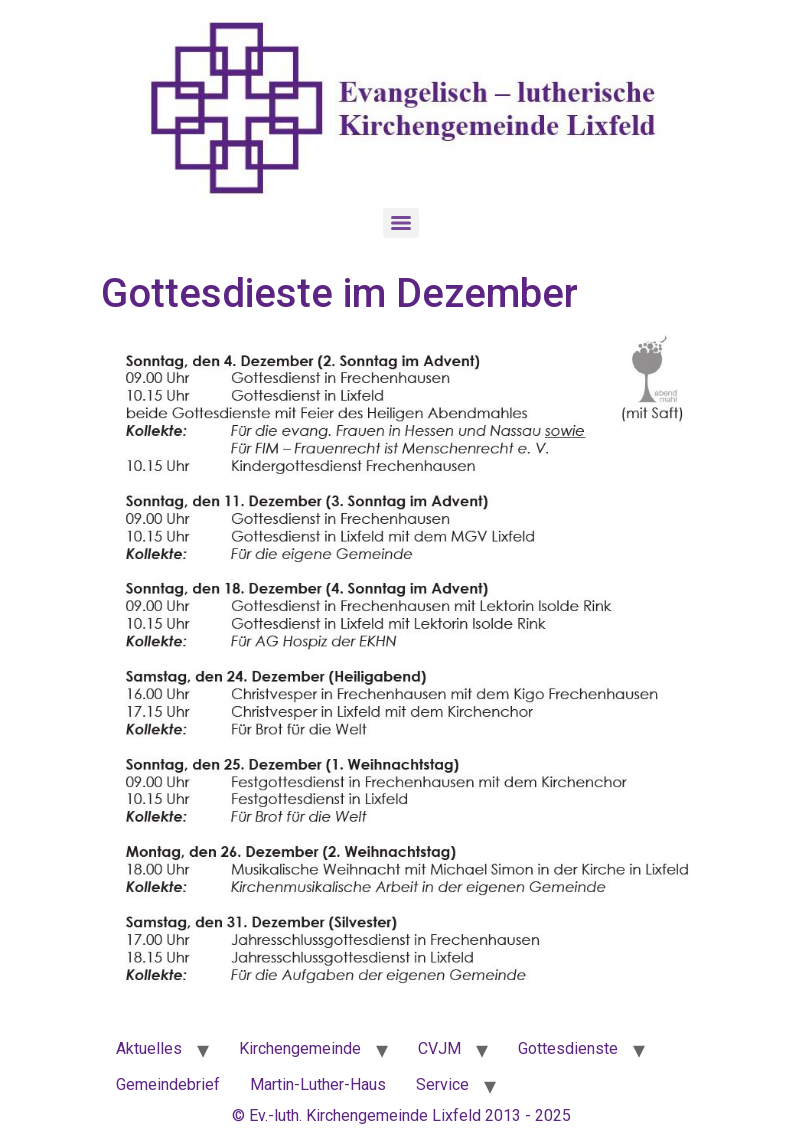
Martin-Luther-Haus (318, 1084)
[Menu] (401, 223)
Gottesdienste (568, 1048)
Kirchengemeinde (300, 1048)
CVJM (439, 1048)
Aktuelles (149, 1048)
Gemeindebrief (168, 1084)
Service (442, 1084)
